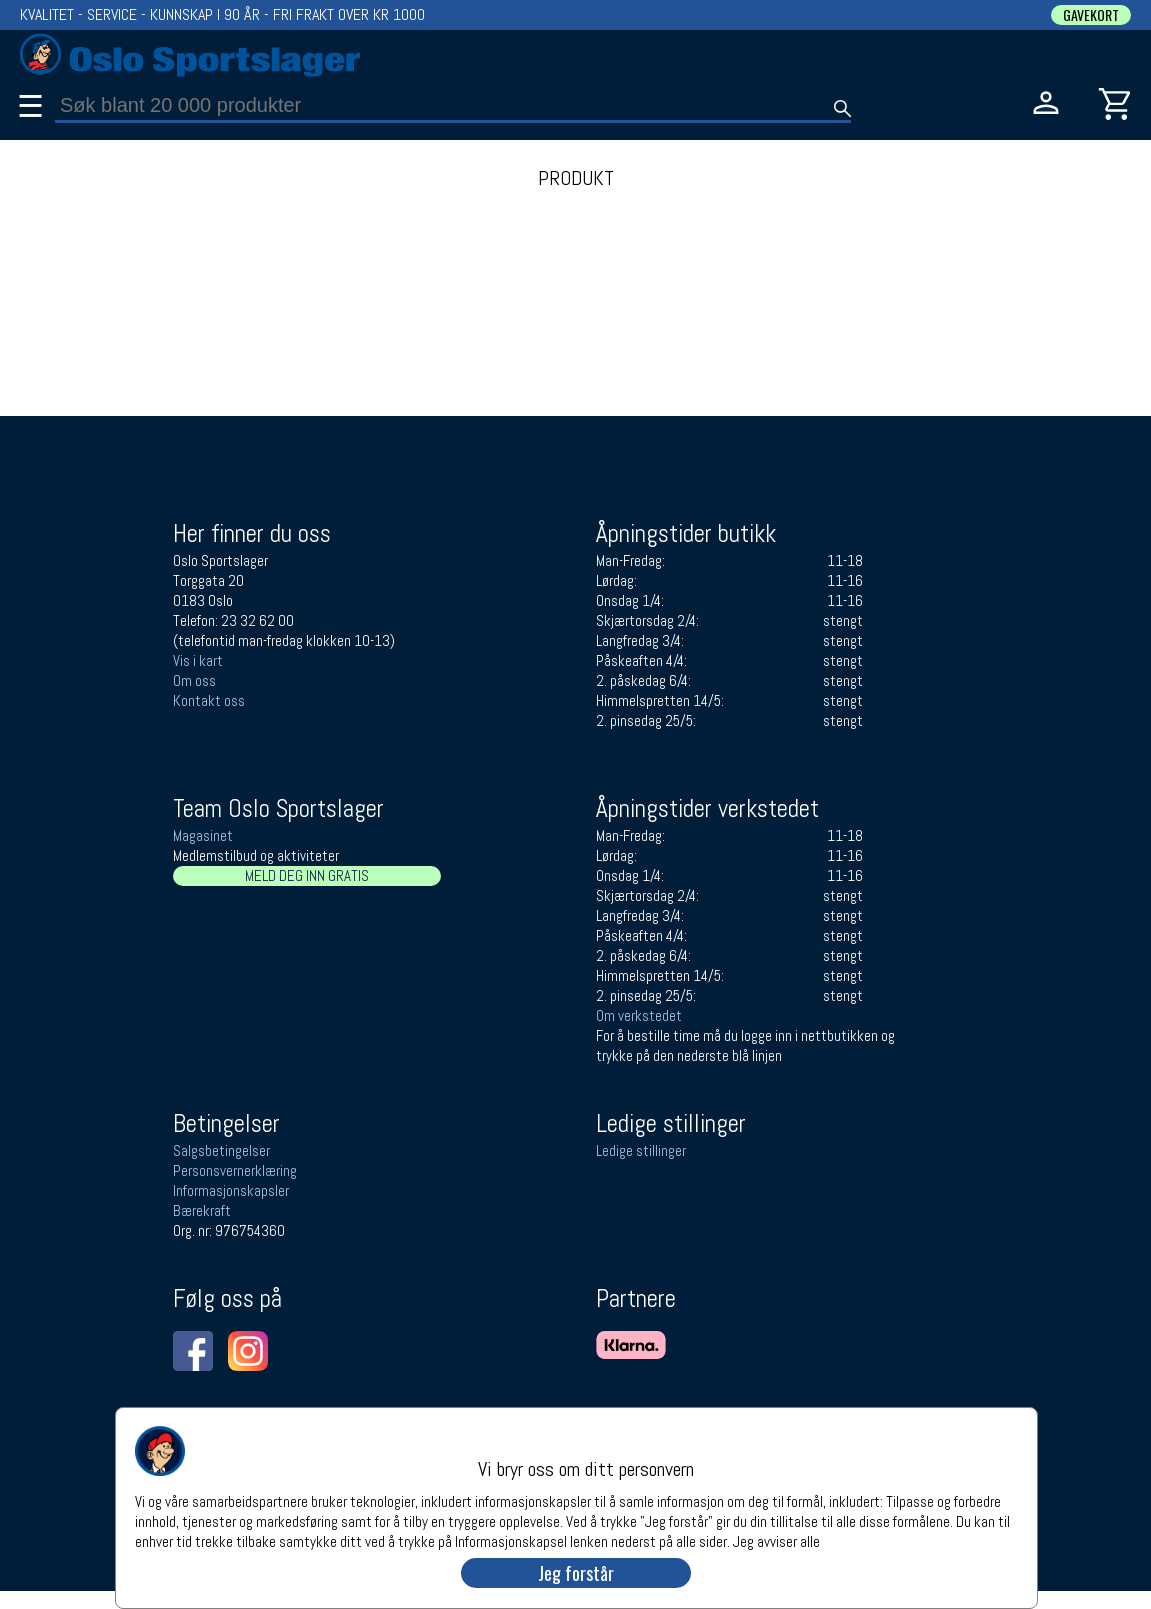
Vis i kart (198, 660)
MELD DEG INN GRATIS (307, 875)
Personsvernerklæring (235, 1170)
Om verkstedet (639, 1015)
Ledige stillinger (641, 1150)
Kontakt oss (209, 700)
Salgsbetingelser (221, 1150)
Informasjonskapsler (231, 1190)
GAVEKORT (1091, 15)
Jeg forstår (576, 1573)
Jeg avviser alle (776, 1540)
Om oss (194, 680)
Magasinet (203, 835)
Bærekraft (202, 1210)
